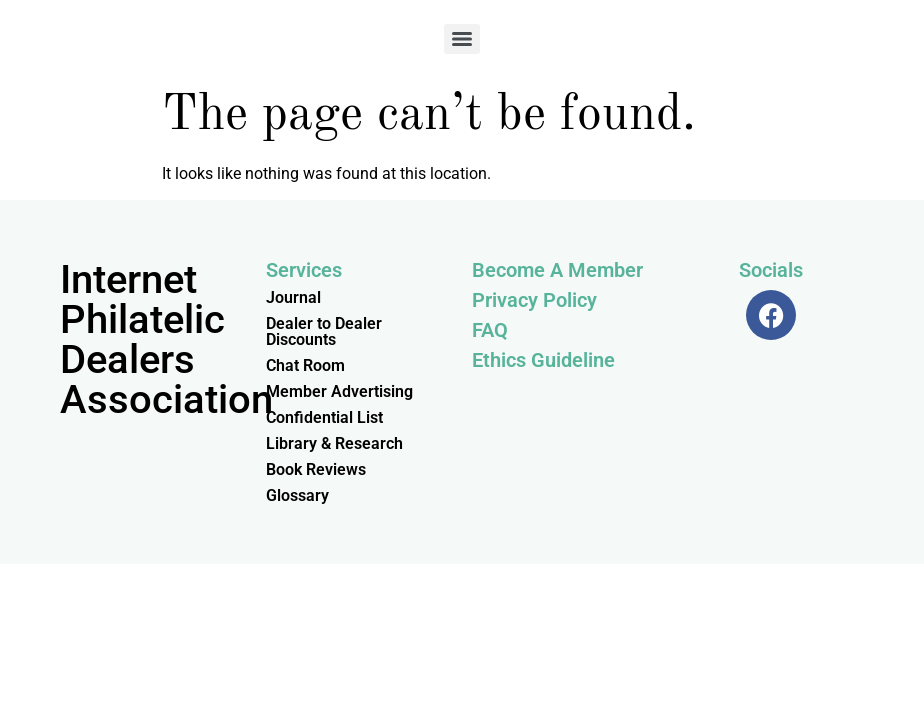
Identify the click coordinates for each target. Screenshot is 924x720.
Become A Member (557, 270)
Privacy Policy (534, 300)
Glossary (297, 495)
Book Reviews (316, 469)
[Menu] (462, 39)
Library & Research (334, 443)
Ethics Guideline (543, 360)
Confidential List (324, 417)
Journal (293, 297)
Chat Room (305, 365)
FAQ (490, 330)
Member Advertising (339, 391)
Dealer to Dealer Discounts (324, 331)
